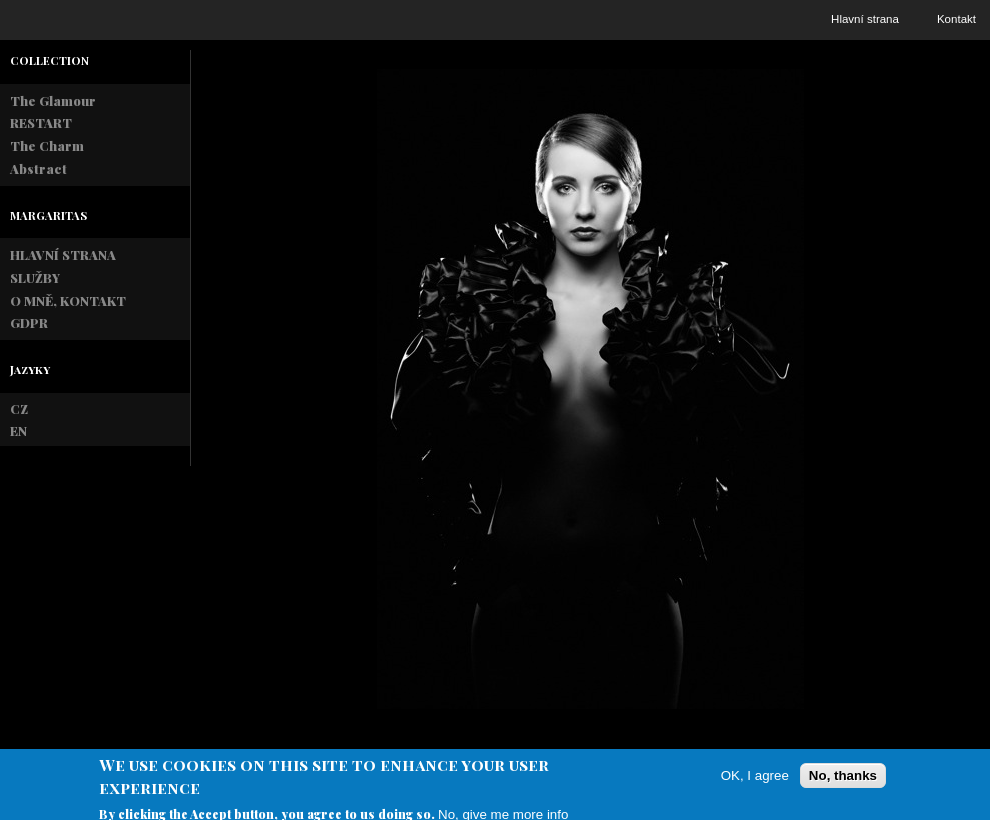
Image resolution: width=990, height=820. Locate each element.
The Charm (47, 145)
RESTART (41, 122)
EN (18, 430)
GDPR (29, 322)
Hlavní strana (865, 19)
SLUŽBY (35, 277)
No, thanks (843, 782)
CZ (19, 408)
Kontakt (956, 19)
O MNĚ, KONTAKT (68, 300)
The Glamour (53, 100)
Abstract (38, 168)
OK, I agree (755, 782)
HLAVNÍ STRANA (63, 254)
